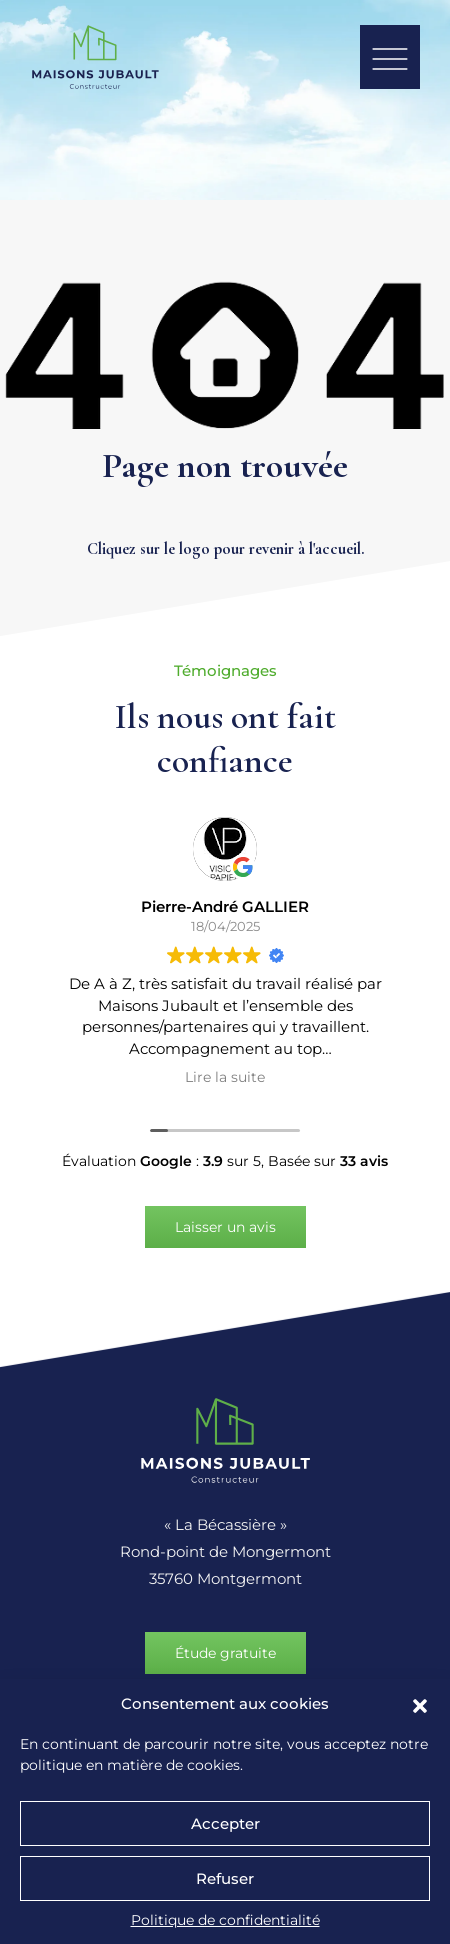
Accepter (225, 1823)
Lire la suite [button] (225, 1077)
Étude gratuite (225, 1653)
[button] (420, 1704)
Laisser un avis (225, 1227)
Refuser (225, 1878)
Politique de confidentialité (225, 1920)
